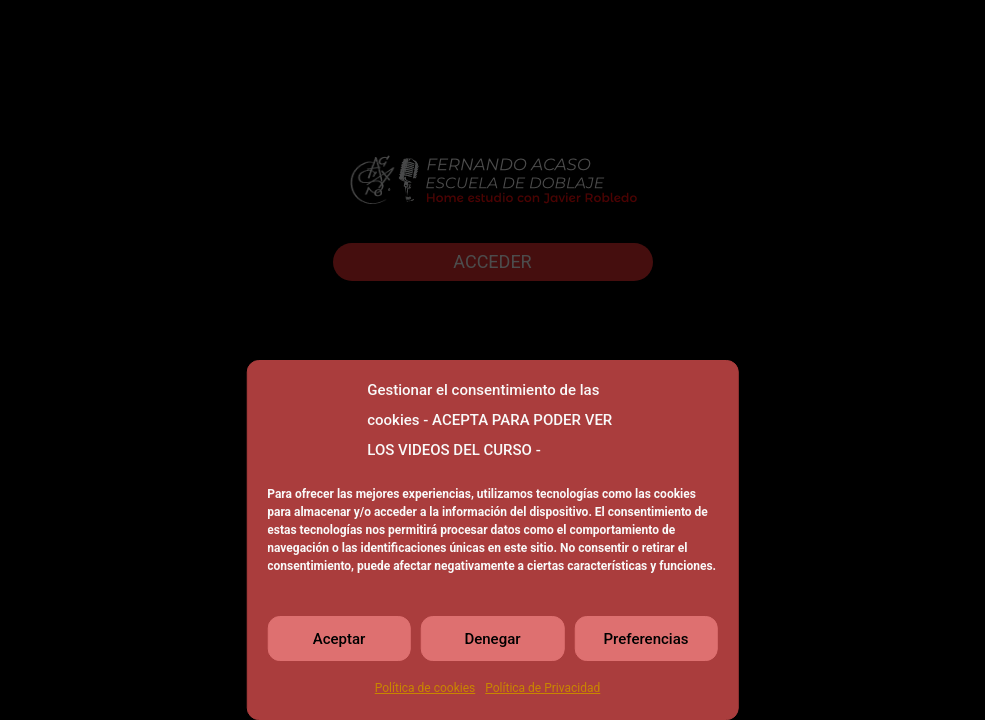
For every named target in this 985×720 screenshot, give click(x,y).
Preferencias (646, 639)
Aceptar (339, 639)
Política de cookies (425, 688)
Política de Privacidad (542, 688)
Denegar (492, 639)
